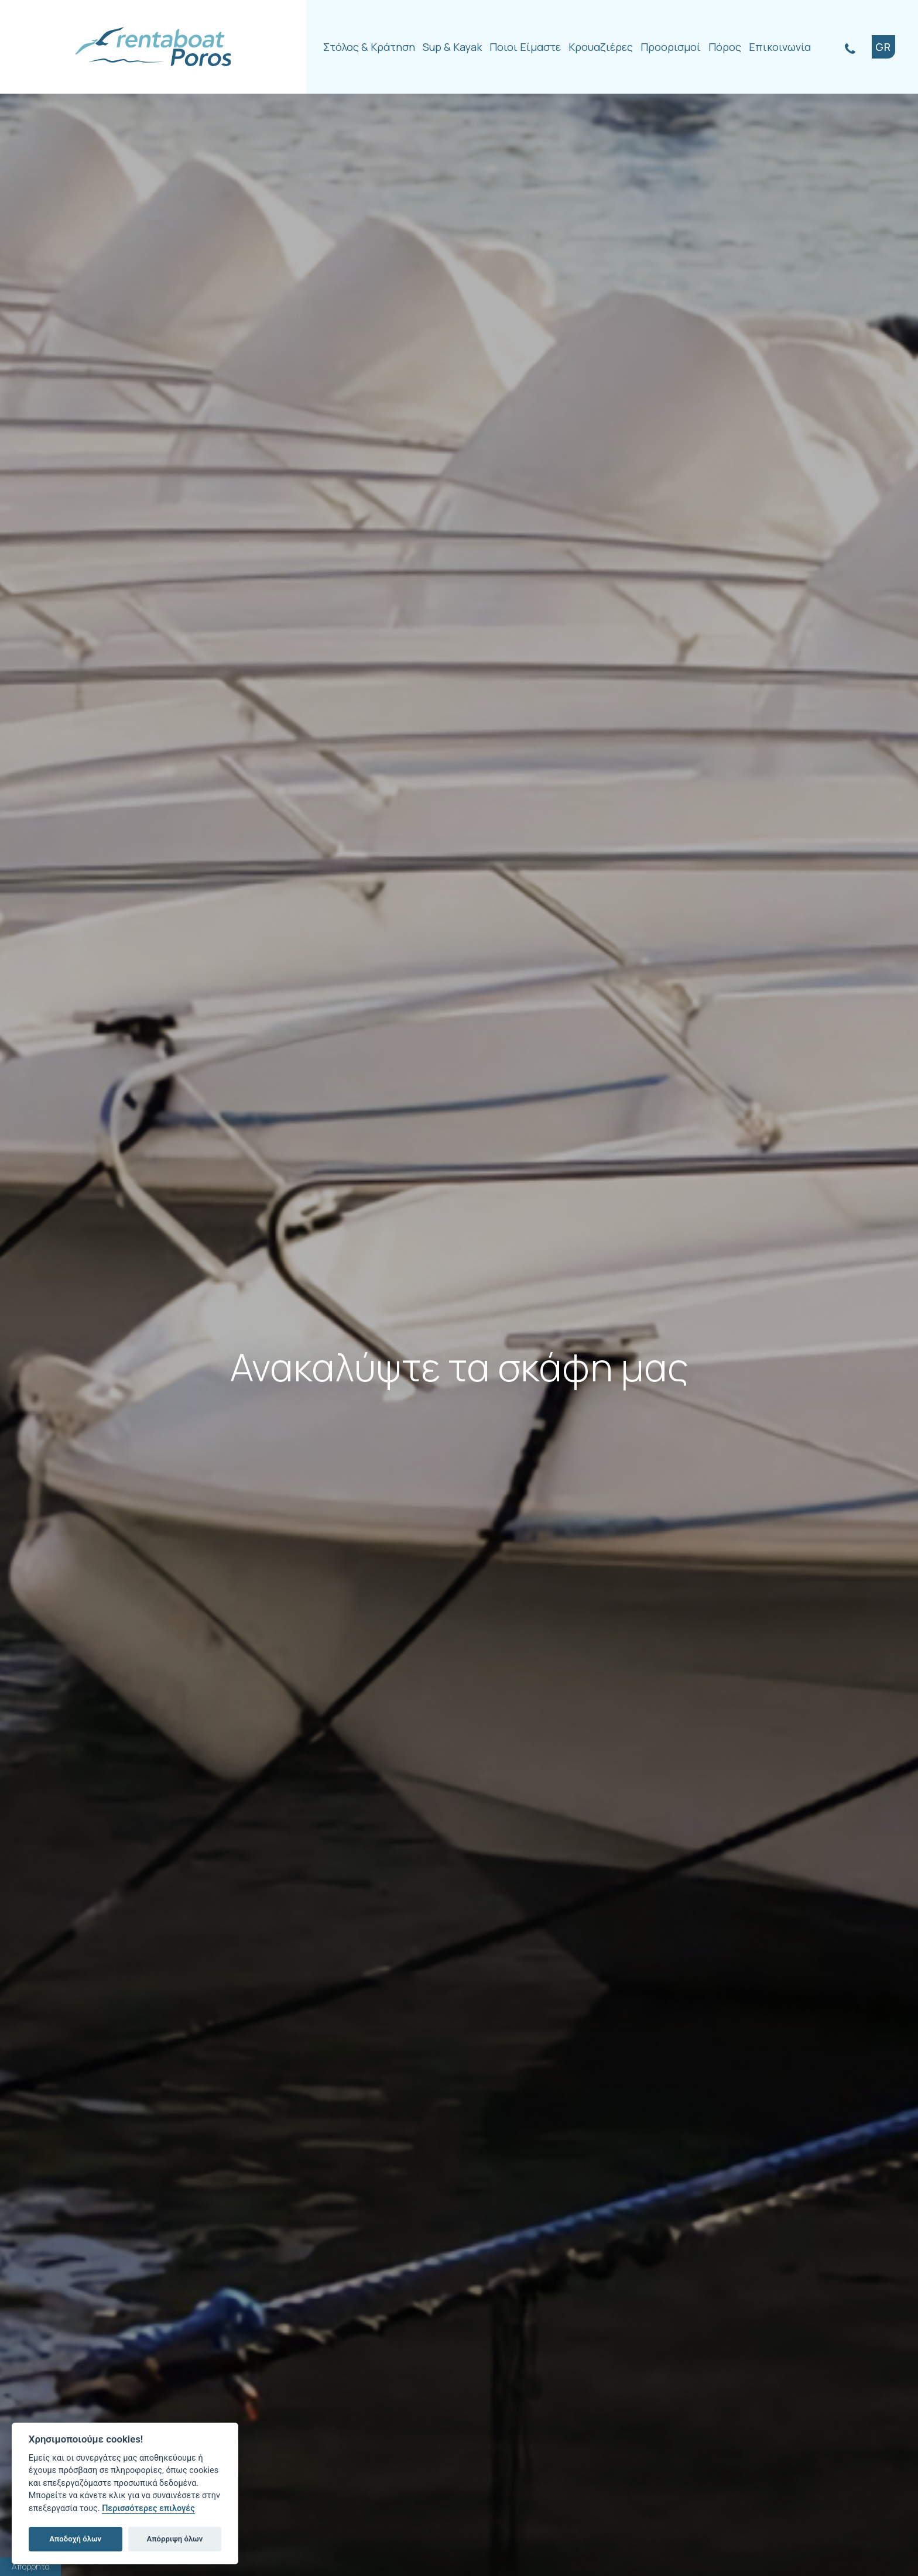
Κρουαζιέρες (600, 47)
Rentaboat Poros (153, 47)
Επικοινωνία (780, 47)
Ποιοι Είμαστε (525, 47)
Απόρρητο (30, 2566)
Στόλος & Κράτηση (369, 47)
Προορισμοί (670, 47)
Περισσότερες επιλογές (148, 2508)
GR (883, 47)
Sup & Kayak (452, 47)
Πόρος (724, 47)
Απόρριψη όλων (175, 2538)
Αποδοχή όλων (75, 2538)
